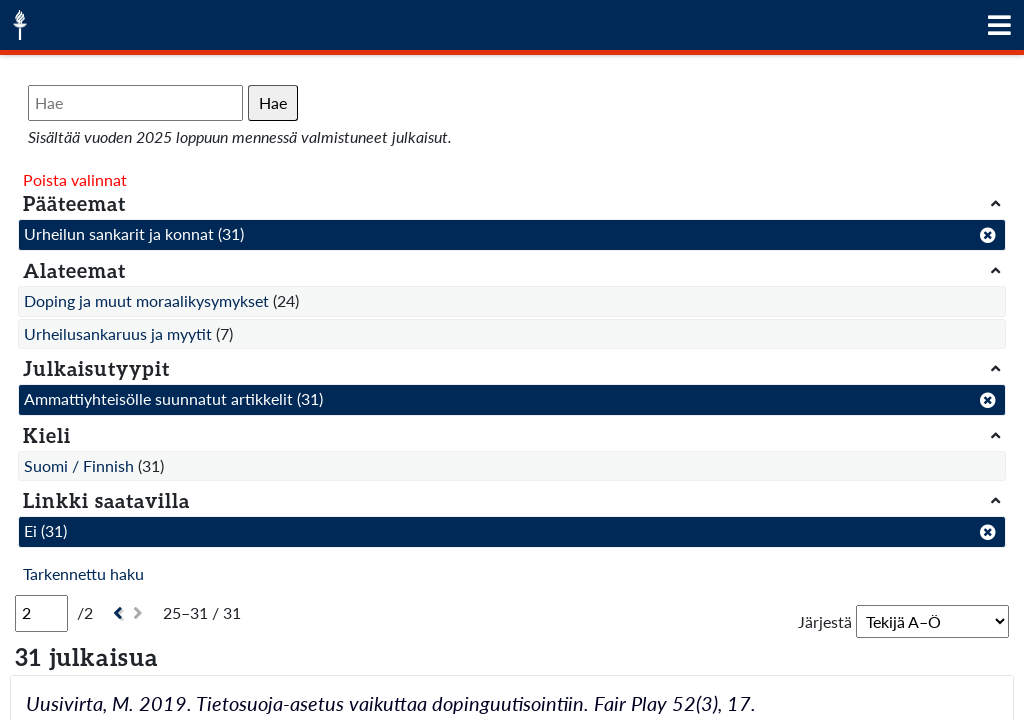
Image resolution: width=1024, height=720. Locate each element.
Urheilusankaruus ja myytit (118, 333)
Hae (273, 102)
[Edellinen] (115, 613)
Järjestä (825, 621)
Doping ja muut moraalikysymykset (146, 300)
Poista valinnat (75, 179)
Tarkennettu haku (83, 573)
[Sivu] (41, 613)
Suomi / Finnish (79, 465)
